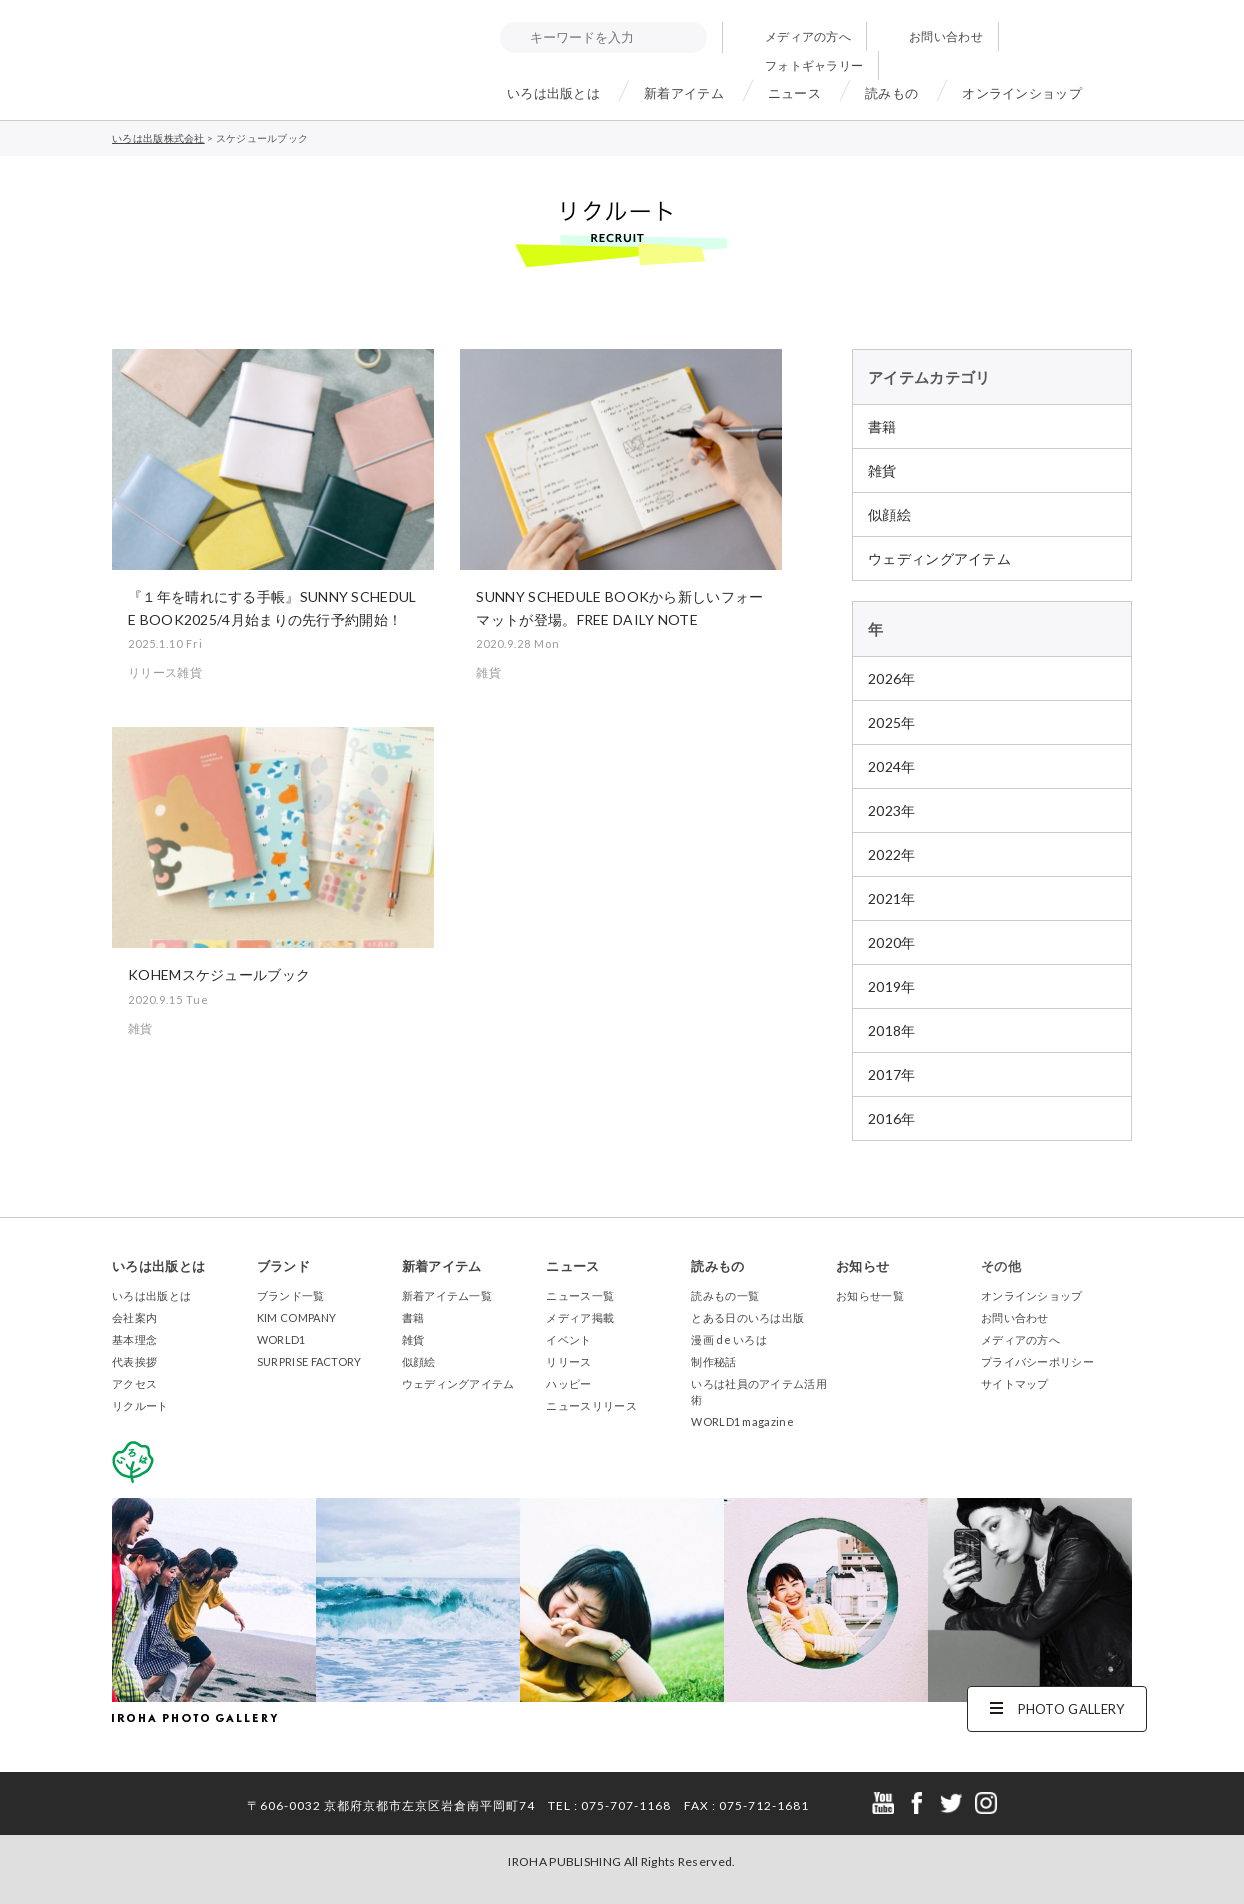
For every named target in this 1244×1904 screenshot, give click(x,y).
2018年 (892, 1030)
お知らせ (862, 1266)
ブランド (283, 1266)
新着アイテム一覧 (447, 1295)
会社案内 (134, 1317)
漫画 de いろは (729, 1339)
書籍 (882, 426)
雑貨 (882, 470)
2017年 (892, 1074)
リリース (568, 1361)
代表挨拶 (134, 1361)
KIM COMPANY (296, 1317)
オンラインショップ (1022, 93)
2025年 (892, 722)
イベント (568, 1339)
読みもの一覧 (725, 1295)
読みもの (891, 93)
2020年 (892, 942)
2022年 (892, 854)
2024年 (892, 766)
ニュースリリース (591, 1405)
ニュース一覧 (580, 1295)
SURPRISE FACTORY (309, 1361)
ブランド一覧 (291, 1295)
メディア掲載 (580, 1317)
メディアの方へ (808, 36)
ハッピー (568, 1383)
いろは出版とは (553, 93)
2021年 (892, 898)
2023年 (892, 810)
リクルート (140, 1405)
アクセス (134, 1383)
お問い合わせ (946, 36)
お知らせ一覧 (870, 1295)
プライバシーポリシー (1037, 1361)
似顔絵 (889, 514)
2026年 (892, 678)
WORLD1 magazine (742, 1421)
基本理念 (134, 1339)
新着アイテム (684, 93)
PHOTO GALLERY (1071, 1709)
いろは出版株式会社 (202, 55)
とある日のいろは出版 (747, 1317)
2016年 (892, 1118)
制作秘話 (713, 1361)
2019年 (892, 986)
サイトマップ (1015, 1383)
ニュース (794, 93)
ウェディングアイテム (939, 558)
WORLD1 (281, 1339)
